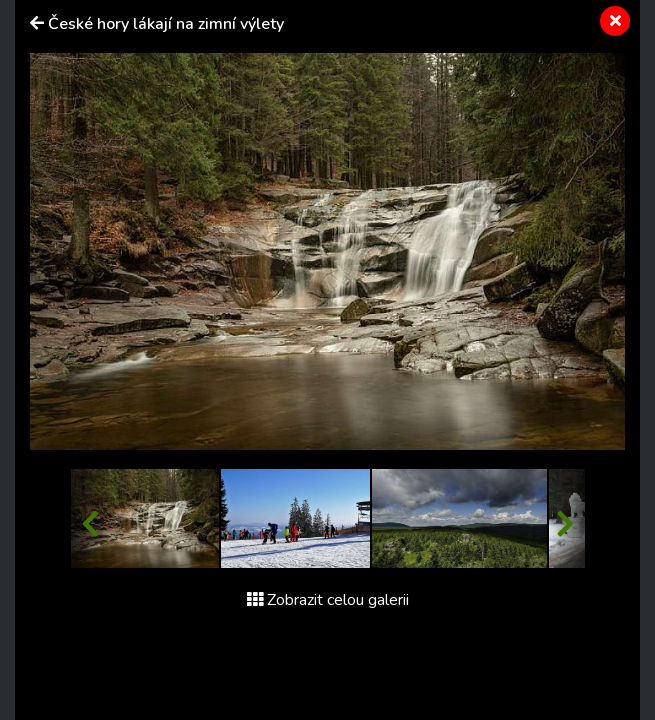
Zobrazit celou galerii (328, 600)
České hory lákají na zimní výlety (166, 24)
